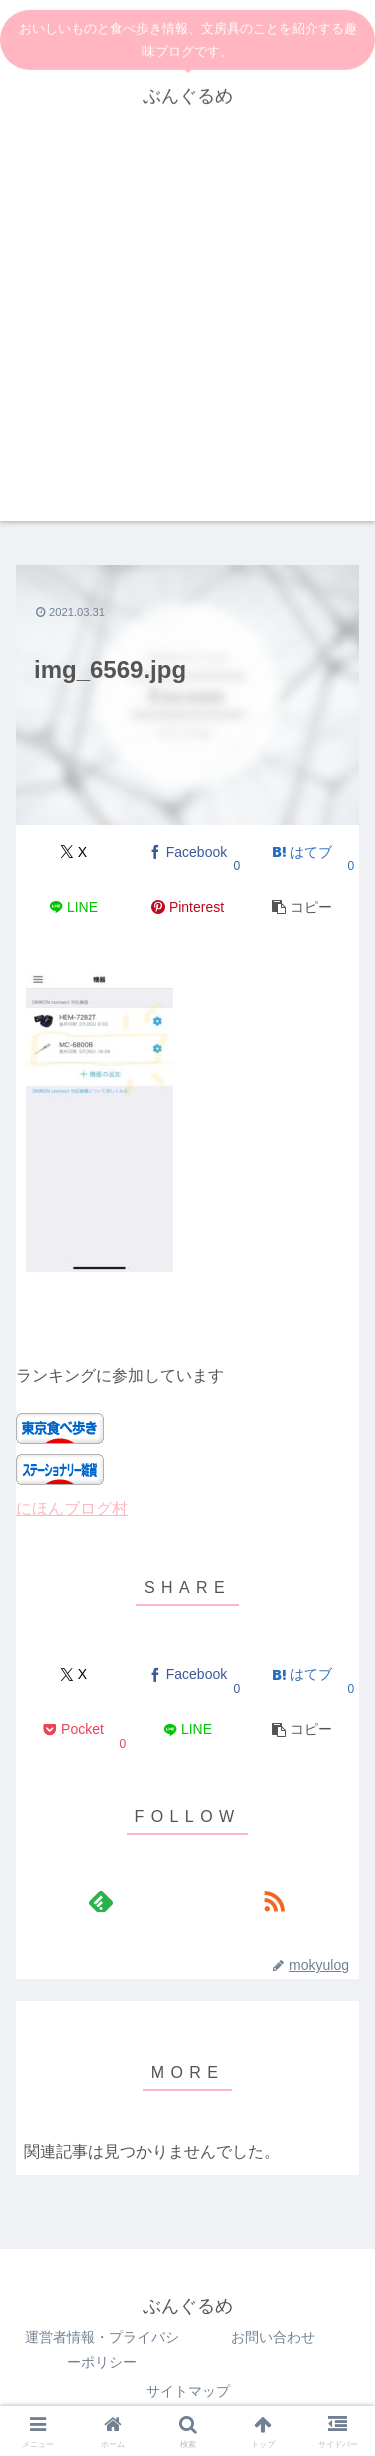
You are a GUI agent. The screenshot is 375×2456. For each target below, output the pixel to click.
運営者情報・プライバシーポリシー (102, 2349)
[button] (301, 907)
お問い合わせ (273, 2337)
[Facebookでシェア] (187, 852)
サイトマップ (188, 2391)
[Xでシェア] (73, 852)
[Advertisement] (187, 333)
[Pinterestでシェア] (187, 907)
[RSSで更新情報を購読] (274, 1901)
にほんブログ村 (72, 1508)
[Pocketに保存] (73, 1730)
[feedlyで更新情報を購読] (101, 1901)
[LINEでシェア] (73, 907)
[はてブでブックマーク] (301, 852)
